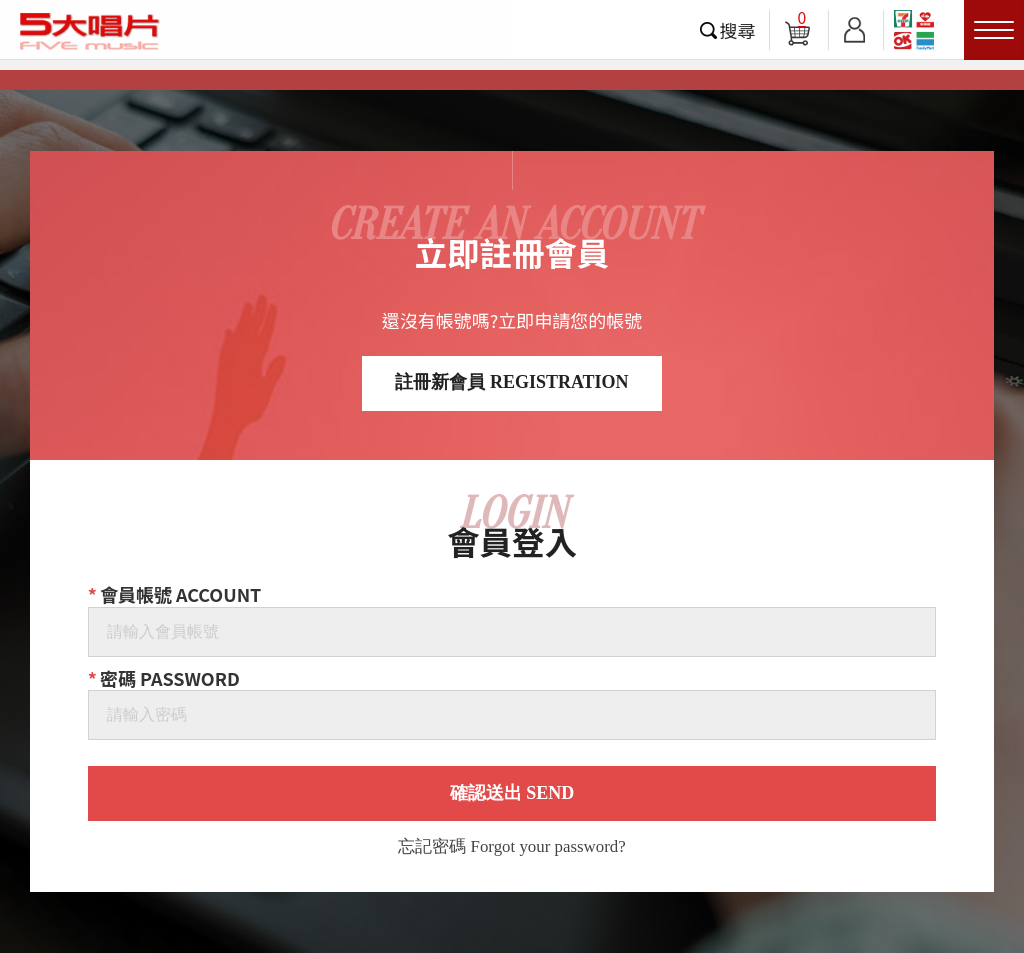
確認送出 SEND (512, 793)
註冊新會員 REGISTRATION (511, 382)
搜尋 (738, 30)
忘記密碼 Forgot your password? (511, 847)
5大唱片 (90, 31)
